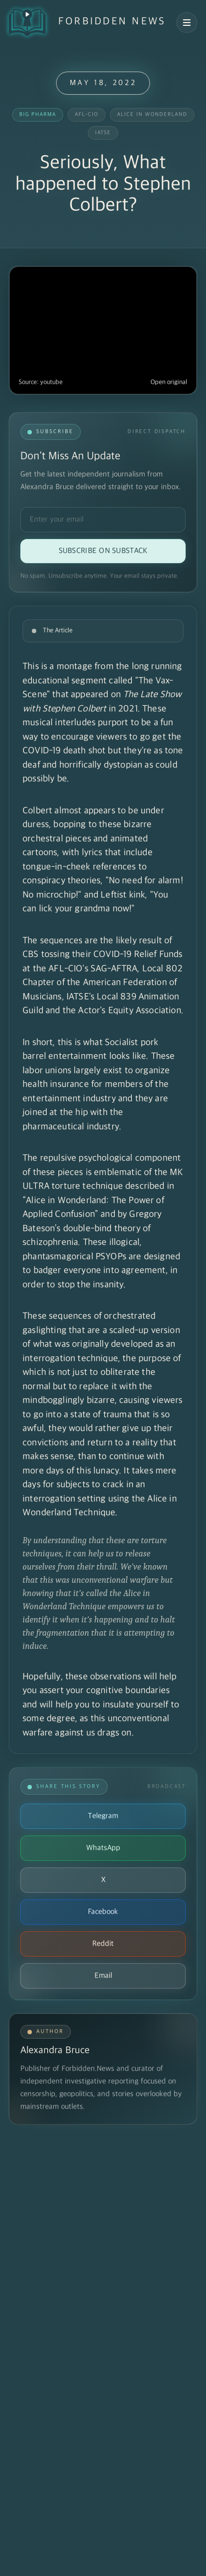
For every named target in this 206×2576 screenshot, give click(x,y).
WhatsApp (103, 1848)
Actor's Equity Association (129, 1010)
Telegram (103, 1816)
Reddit (103, 1943)
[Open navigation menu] (186, 22)
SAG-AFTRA (114, 968)
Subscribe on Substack (103, 550)
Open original (169, 382)
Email (103, 1975)
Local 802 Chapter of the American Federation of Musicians (102, 983)
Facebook (103, 1911)
